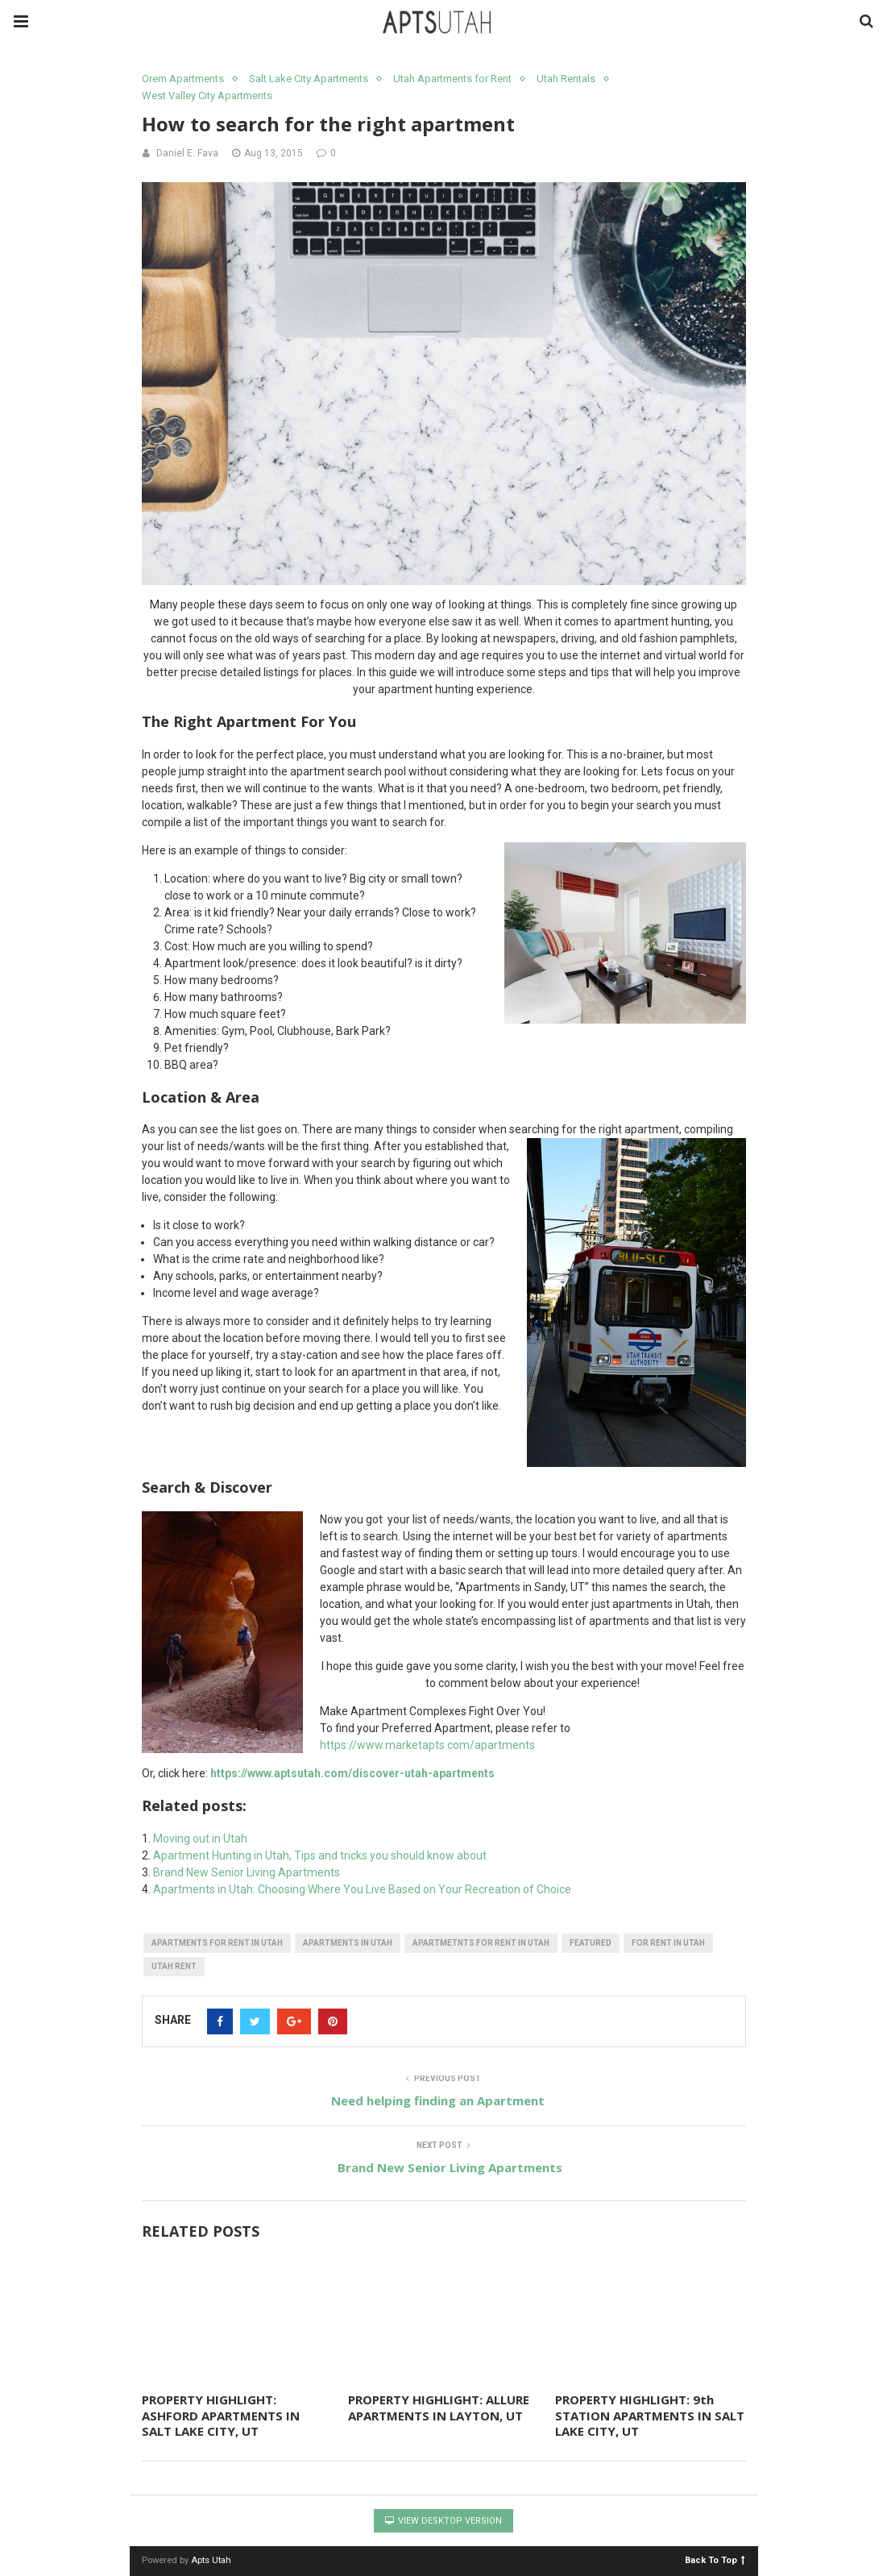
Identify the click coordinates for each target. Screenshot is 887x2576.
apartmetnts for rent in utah (480, 1942)
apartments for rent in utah (217, 1942)
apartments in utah (347, 1942)
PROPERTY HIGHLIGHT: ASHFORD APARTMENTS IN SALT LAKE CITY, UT (221, 2415)
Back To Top (715, 2559)
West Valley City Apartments (207, 95)
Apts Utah (211, 2560)
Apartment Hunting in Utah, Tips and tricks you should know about (320, 1855)
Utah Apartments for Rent (452, 79)
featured (590, 1942)
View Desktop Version (443, 2521)
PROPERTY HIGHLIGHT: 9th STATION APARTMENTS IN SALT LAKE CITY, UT (649, 2415)
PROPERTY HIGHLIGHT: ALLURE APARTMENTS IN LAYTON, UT (438, 2407)
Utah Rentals (566, 79)
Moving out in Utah (200, 1838)
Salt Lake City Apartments (308, 79)
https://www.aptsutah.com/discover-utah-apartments (352, 1773)
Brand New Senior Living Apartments (246, 1872)
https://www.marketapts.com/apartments (427, 1745)
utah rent (174, 1966)
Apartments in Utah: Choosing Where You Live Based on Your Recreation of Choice (362, 1889)
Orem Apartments (183, 79)
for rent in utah (668, 1942)
